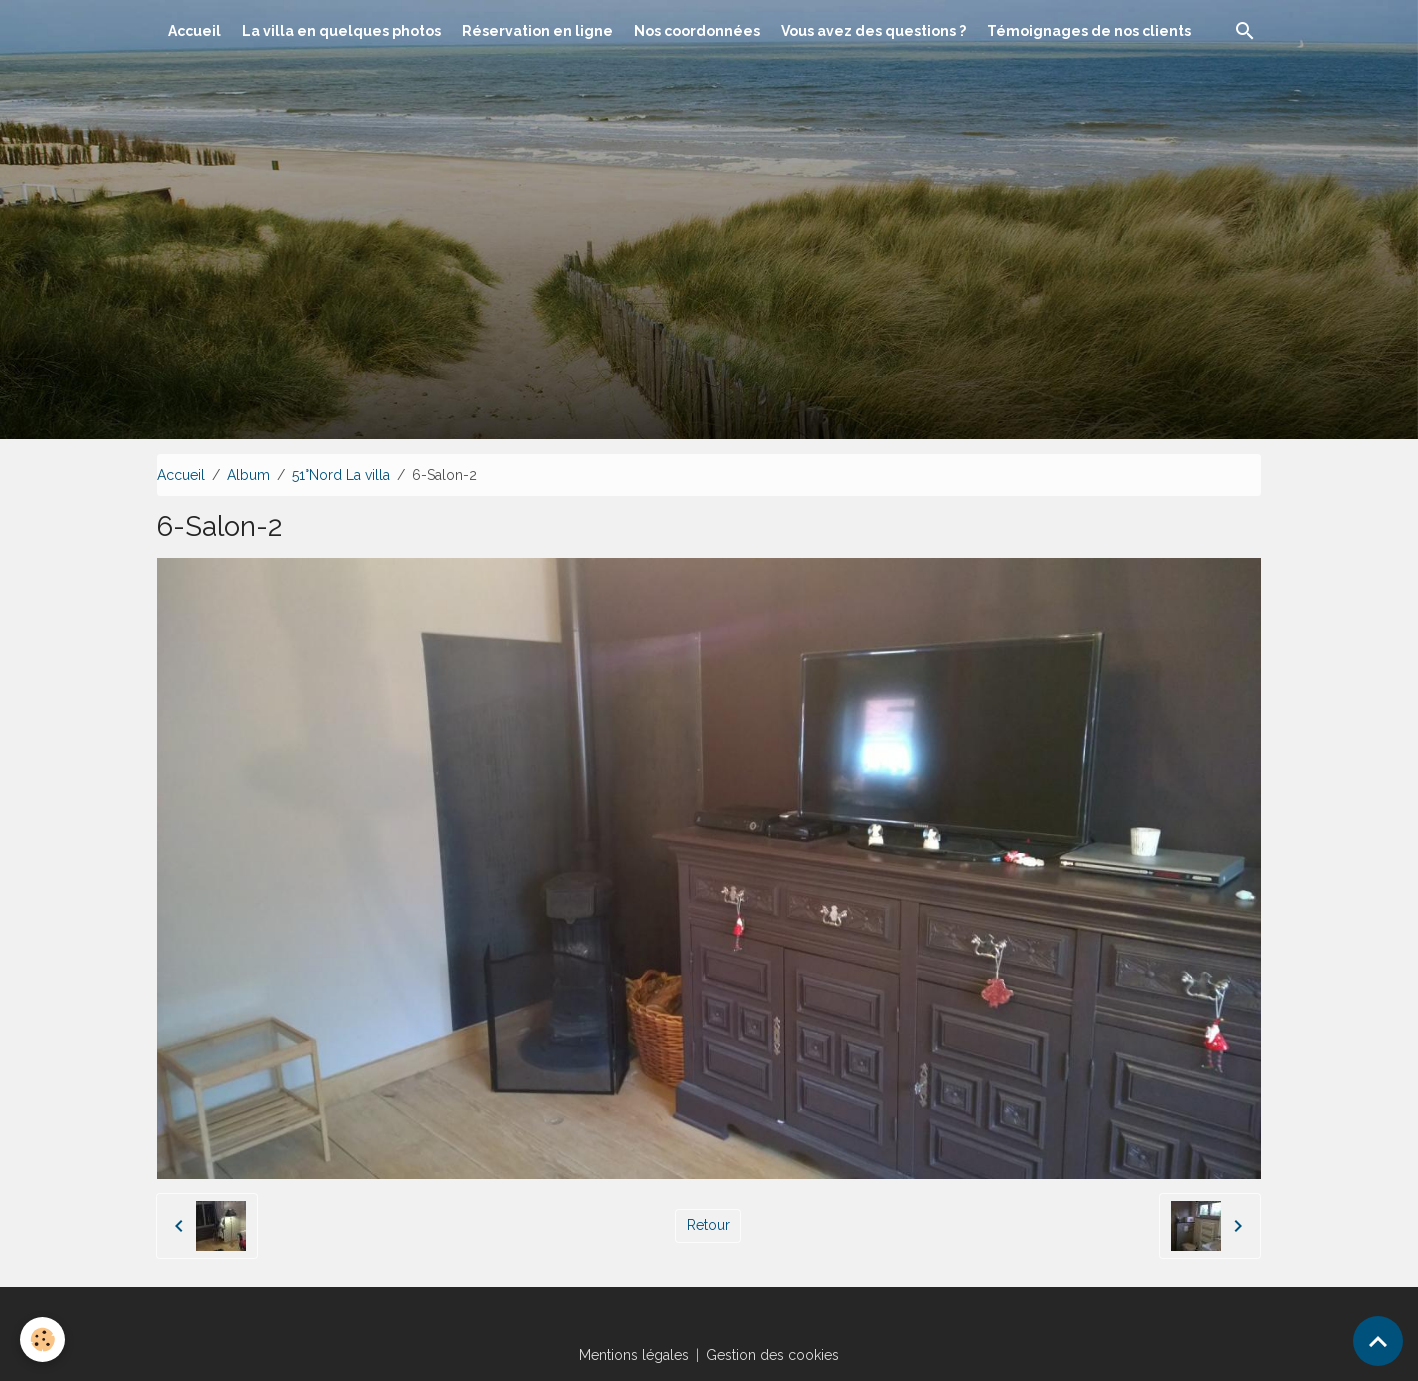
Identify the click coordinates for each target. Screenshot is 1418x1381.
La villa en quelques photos (341, 31)
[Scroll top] (1378, 1341)
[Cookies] (42, 1339)
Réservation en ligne (537, 31)
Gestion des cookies (772, 1355)
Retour (708, 1225)
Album (248, 475)
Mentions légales (634, 1355)
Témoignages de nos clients (1089, 31)
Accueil (194, 31)
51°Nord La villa (341, 475)
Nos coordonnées (697, 31)
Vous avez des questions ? (873, 31)
